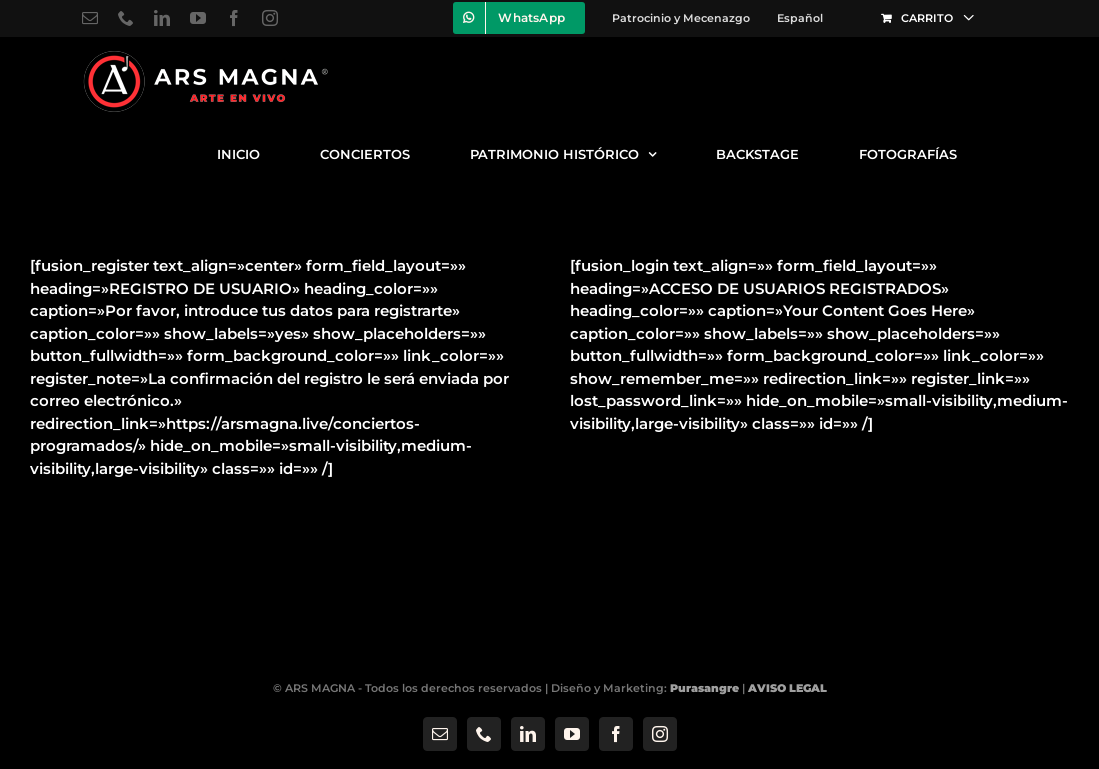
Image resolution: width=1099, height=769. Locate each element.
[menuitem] (800, 18)
